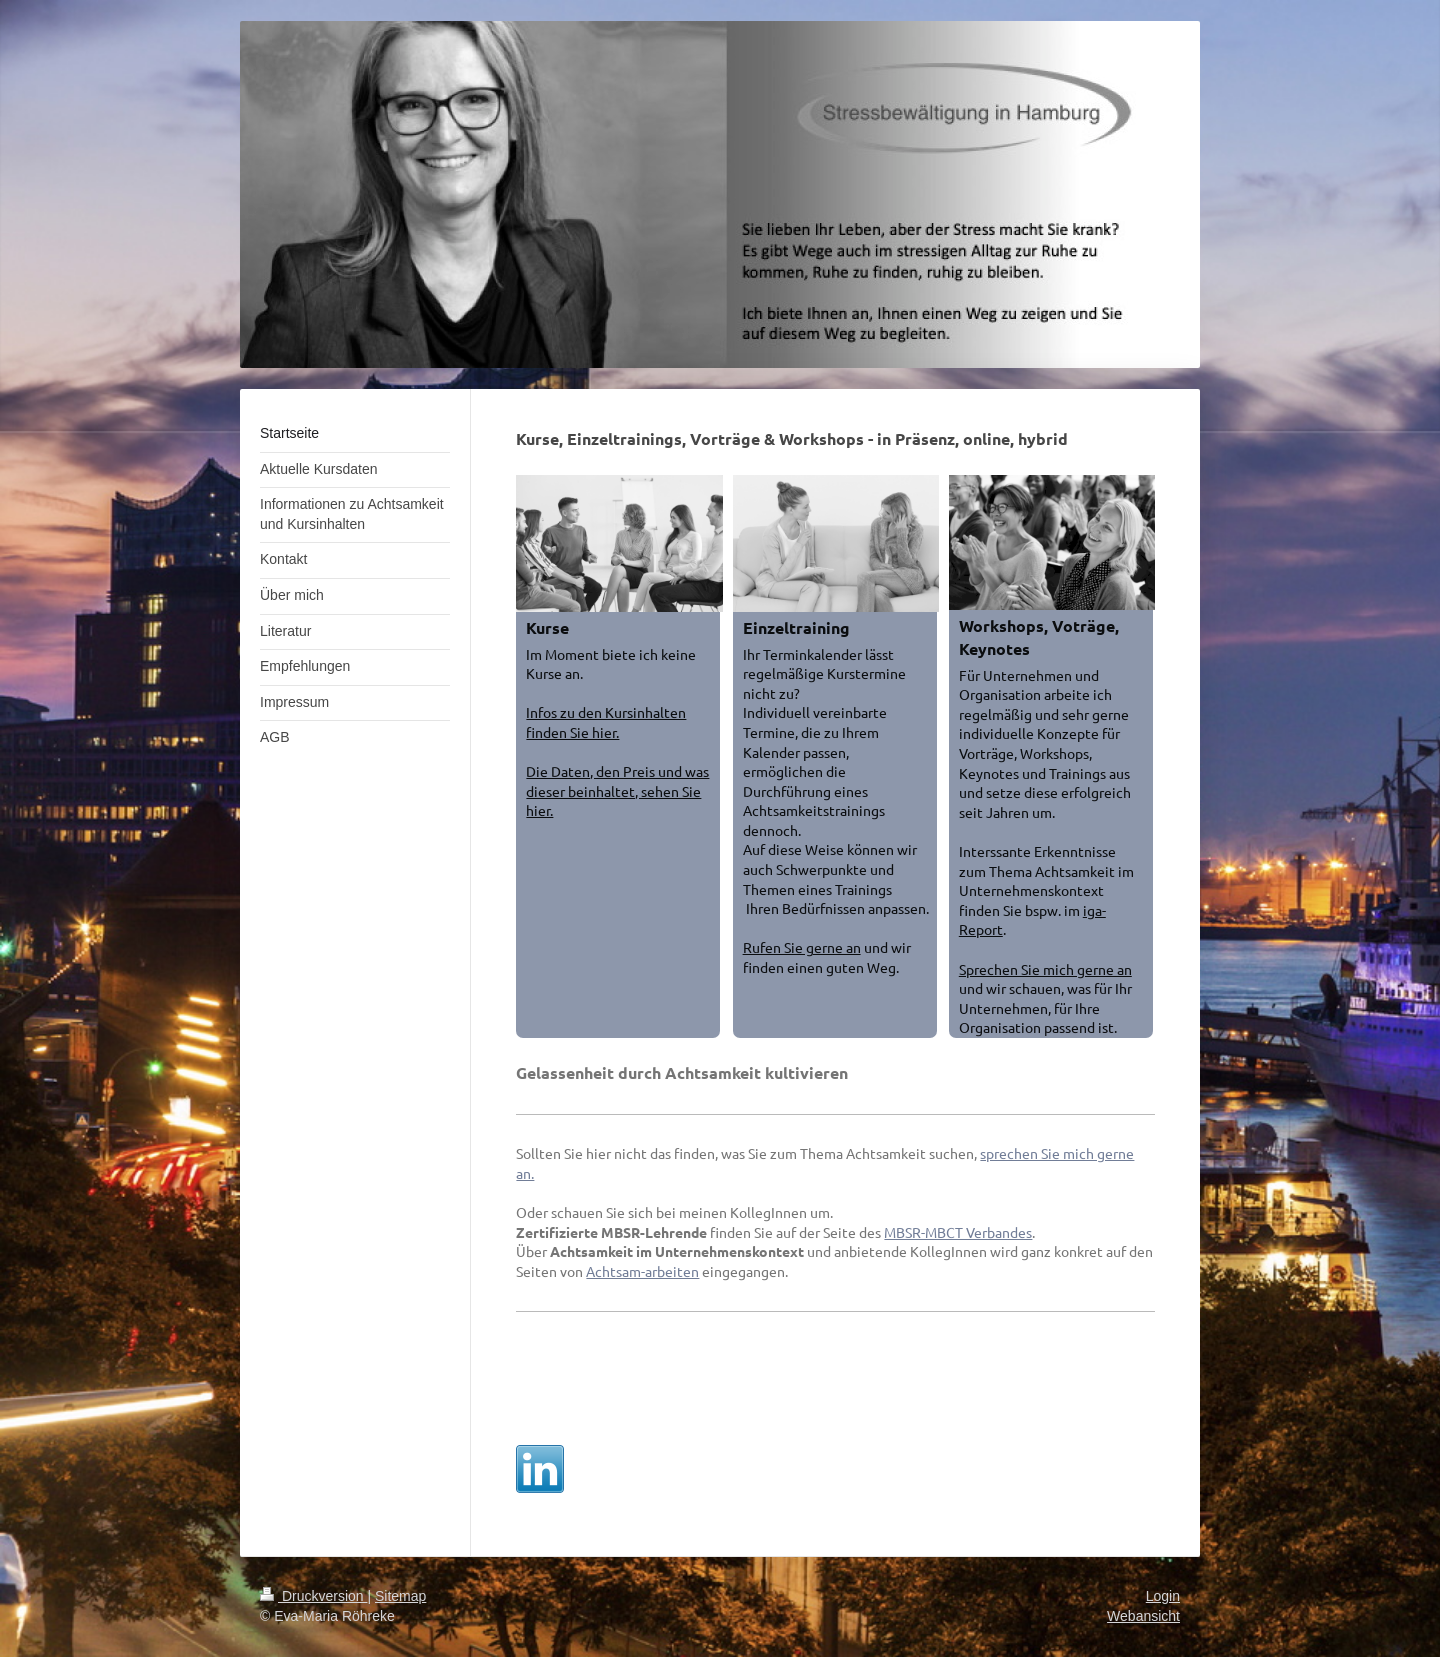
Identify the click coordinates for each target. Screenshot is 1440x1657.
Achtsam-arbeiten (642, 1271)
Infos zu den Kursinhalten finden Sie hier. (606, 722)
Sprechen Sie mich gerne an (1045, 969)
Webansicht (1143, 1616)
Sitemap (400, 1596)
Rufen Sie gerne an (802, 947)
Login (1163, 1596)
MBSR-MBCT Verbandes (958, 1232)
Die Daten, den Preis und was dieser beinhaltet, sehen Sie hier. (617, 790)
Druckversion (313, 1596)
